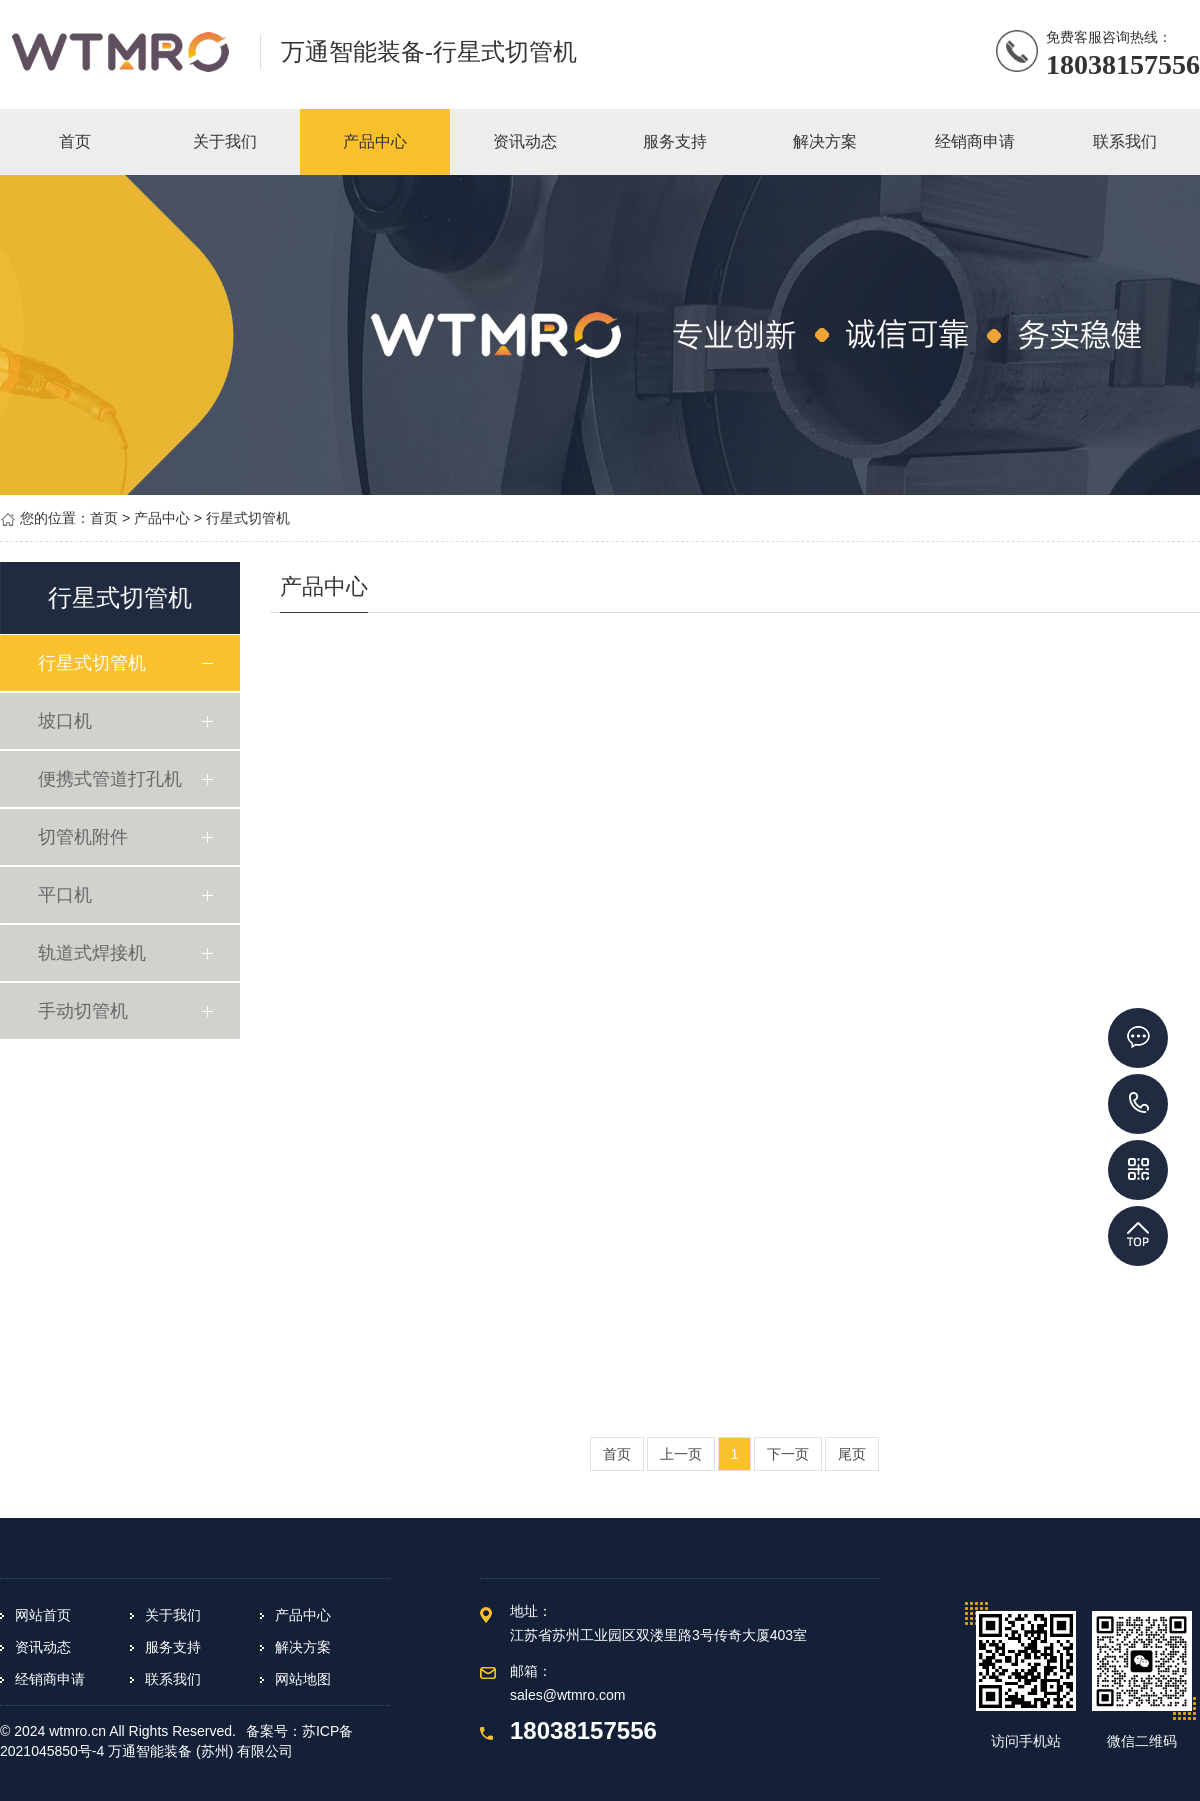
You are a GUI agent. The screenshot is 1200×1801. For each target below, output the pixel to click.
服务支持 (173, 1647)
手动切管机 (85, 1011)
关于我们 (173, 1615)
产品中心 (162, 518)
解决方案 (303, 1647)
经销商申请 (50, 1679)
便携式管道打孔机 (112, 779)
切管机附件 (85, 837)
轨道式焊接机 (94, 953)
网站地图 (303, 1679)
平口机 (67, 895)
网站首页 (43, 1615)
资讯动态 (43, 1647)
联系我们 (173, 1679)
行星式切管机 (248, 518)
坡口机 (67, 721)
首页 (104, 518)
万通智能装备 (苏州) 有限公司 (200, 1751)
